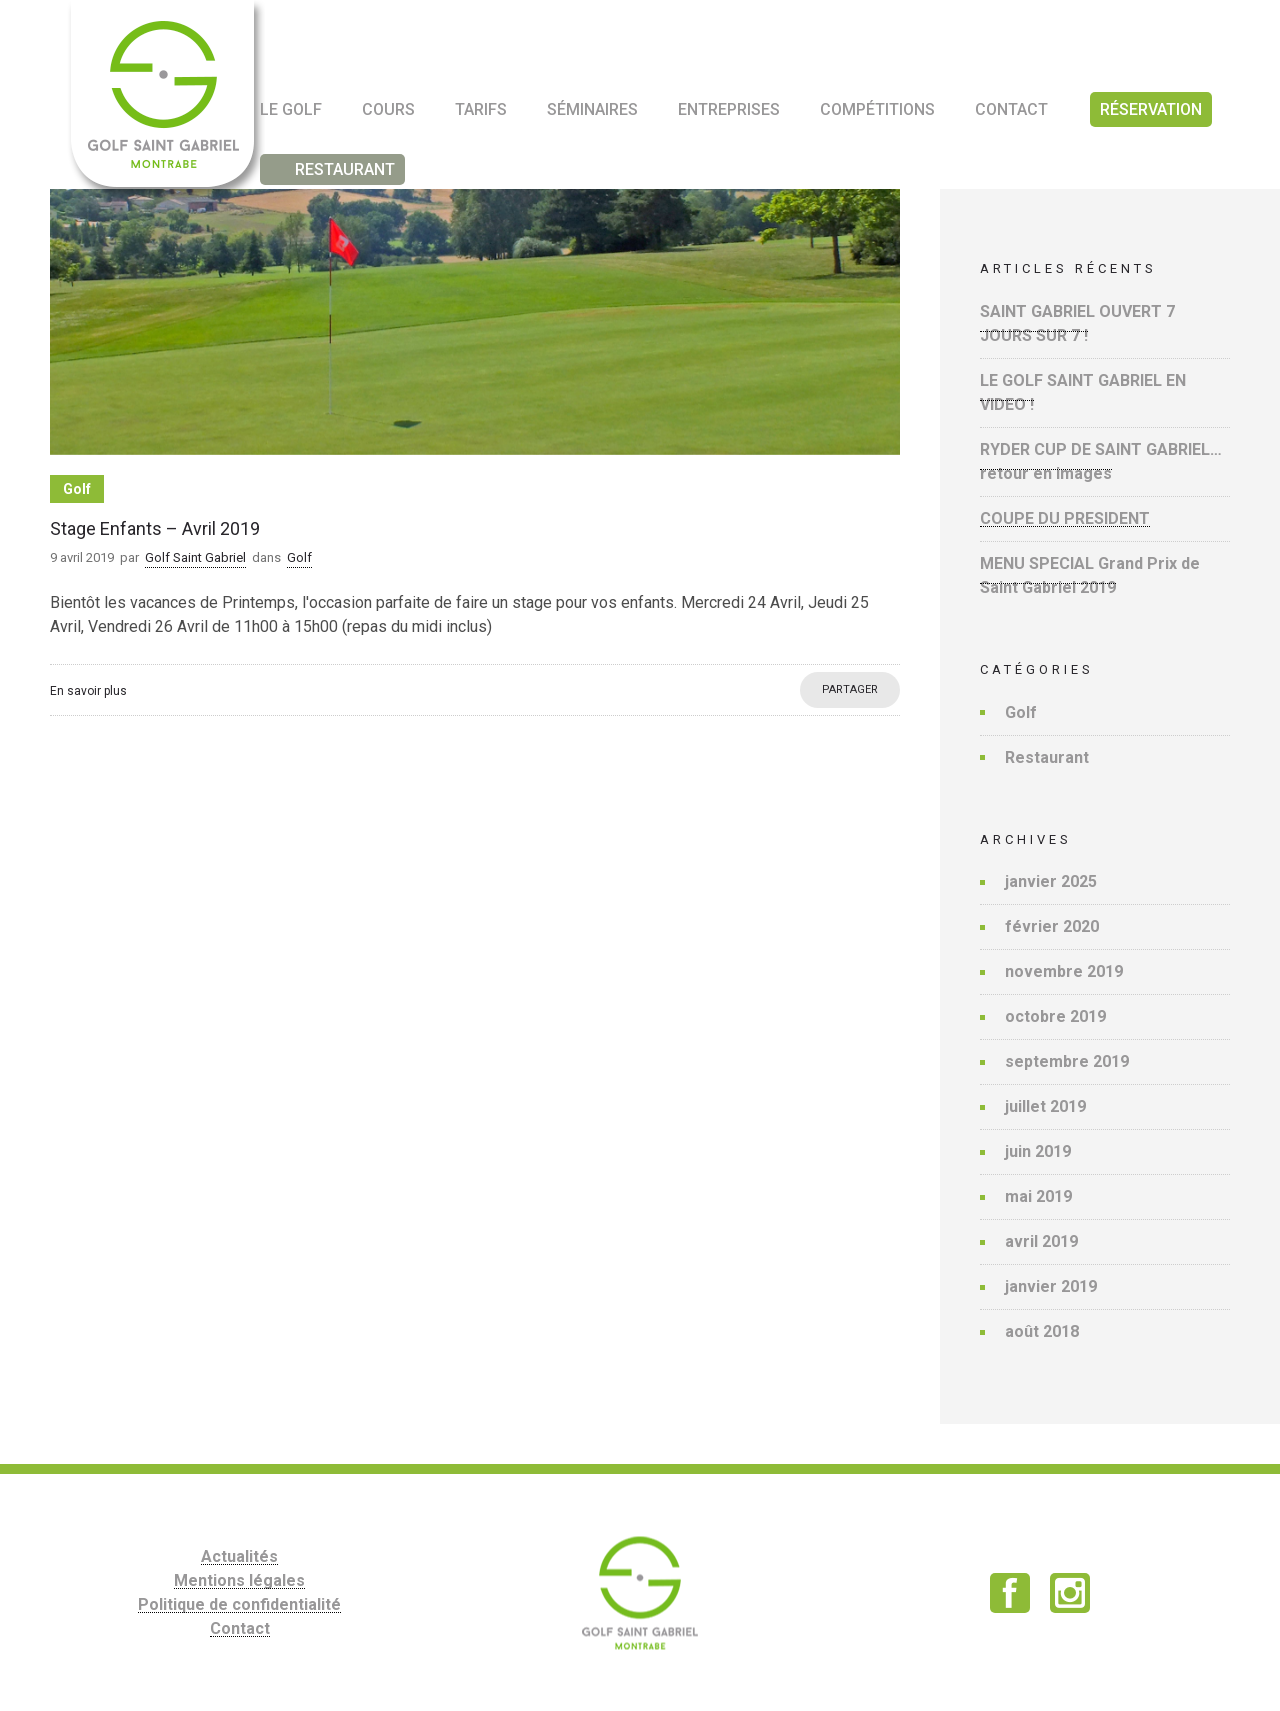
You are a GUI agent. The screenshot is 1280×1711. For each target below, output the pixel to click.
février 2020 (1052, 926)
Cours (388, 109)
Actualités (239, 1556)
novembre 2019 (1064, 971)
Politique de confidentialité (239, 1604)
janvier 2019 (1051, 1286)
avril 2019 (1041, 1241)
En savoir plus (88, 691)
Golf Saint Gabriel (195, 557)
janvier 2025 (1051, 881)
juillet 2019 (1045, 1106)
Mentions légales (239, 1580)
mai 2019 (1038, 1196)
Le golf (291, 109)
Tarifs (481, 109)
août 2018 (1042, 1331)
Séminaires (592, 109)
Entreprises (729, 109)
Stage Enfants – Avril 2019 (155, 528)
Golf (1021, 712)
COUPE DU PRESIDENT (1065, 518)
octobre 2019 (1055, 1016)
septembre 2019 (1067, 1061)
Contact (1011, 109)
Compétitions (877, 109)
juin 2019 (1038, 1151)
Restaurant (1047, 757)
